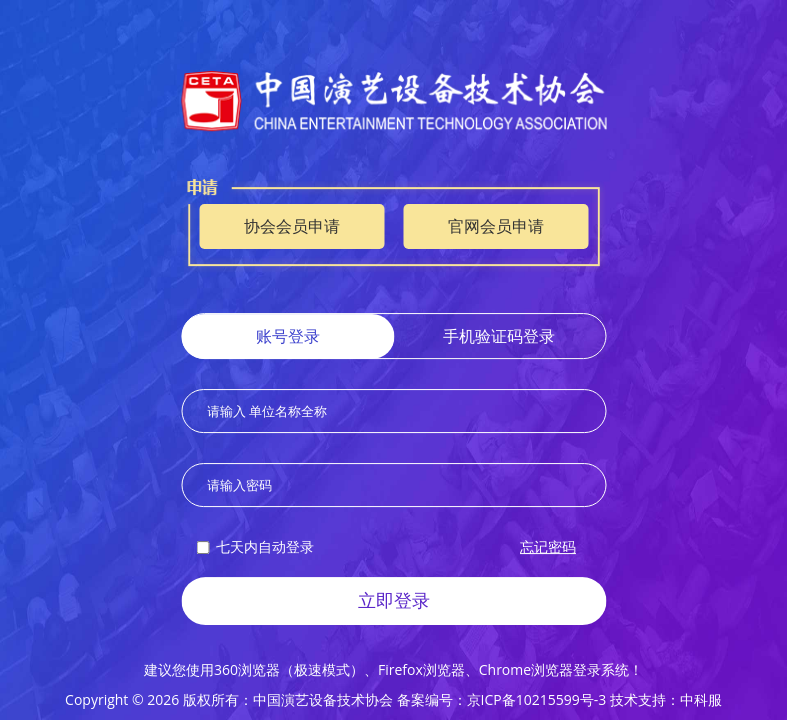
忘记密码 (548, 546)
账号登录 (288, 337)
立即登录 (394, 600)
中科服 (701, 699)
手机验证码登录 (499, 337)
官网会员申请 (496, 227)
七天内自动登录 (255, 546)
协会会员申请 (292, 227)
